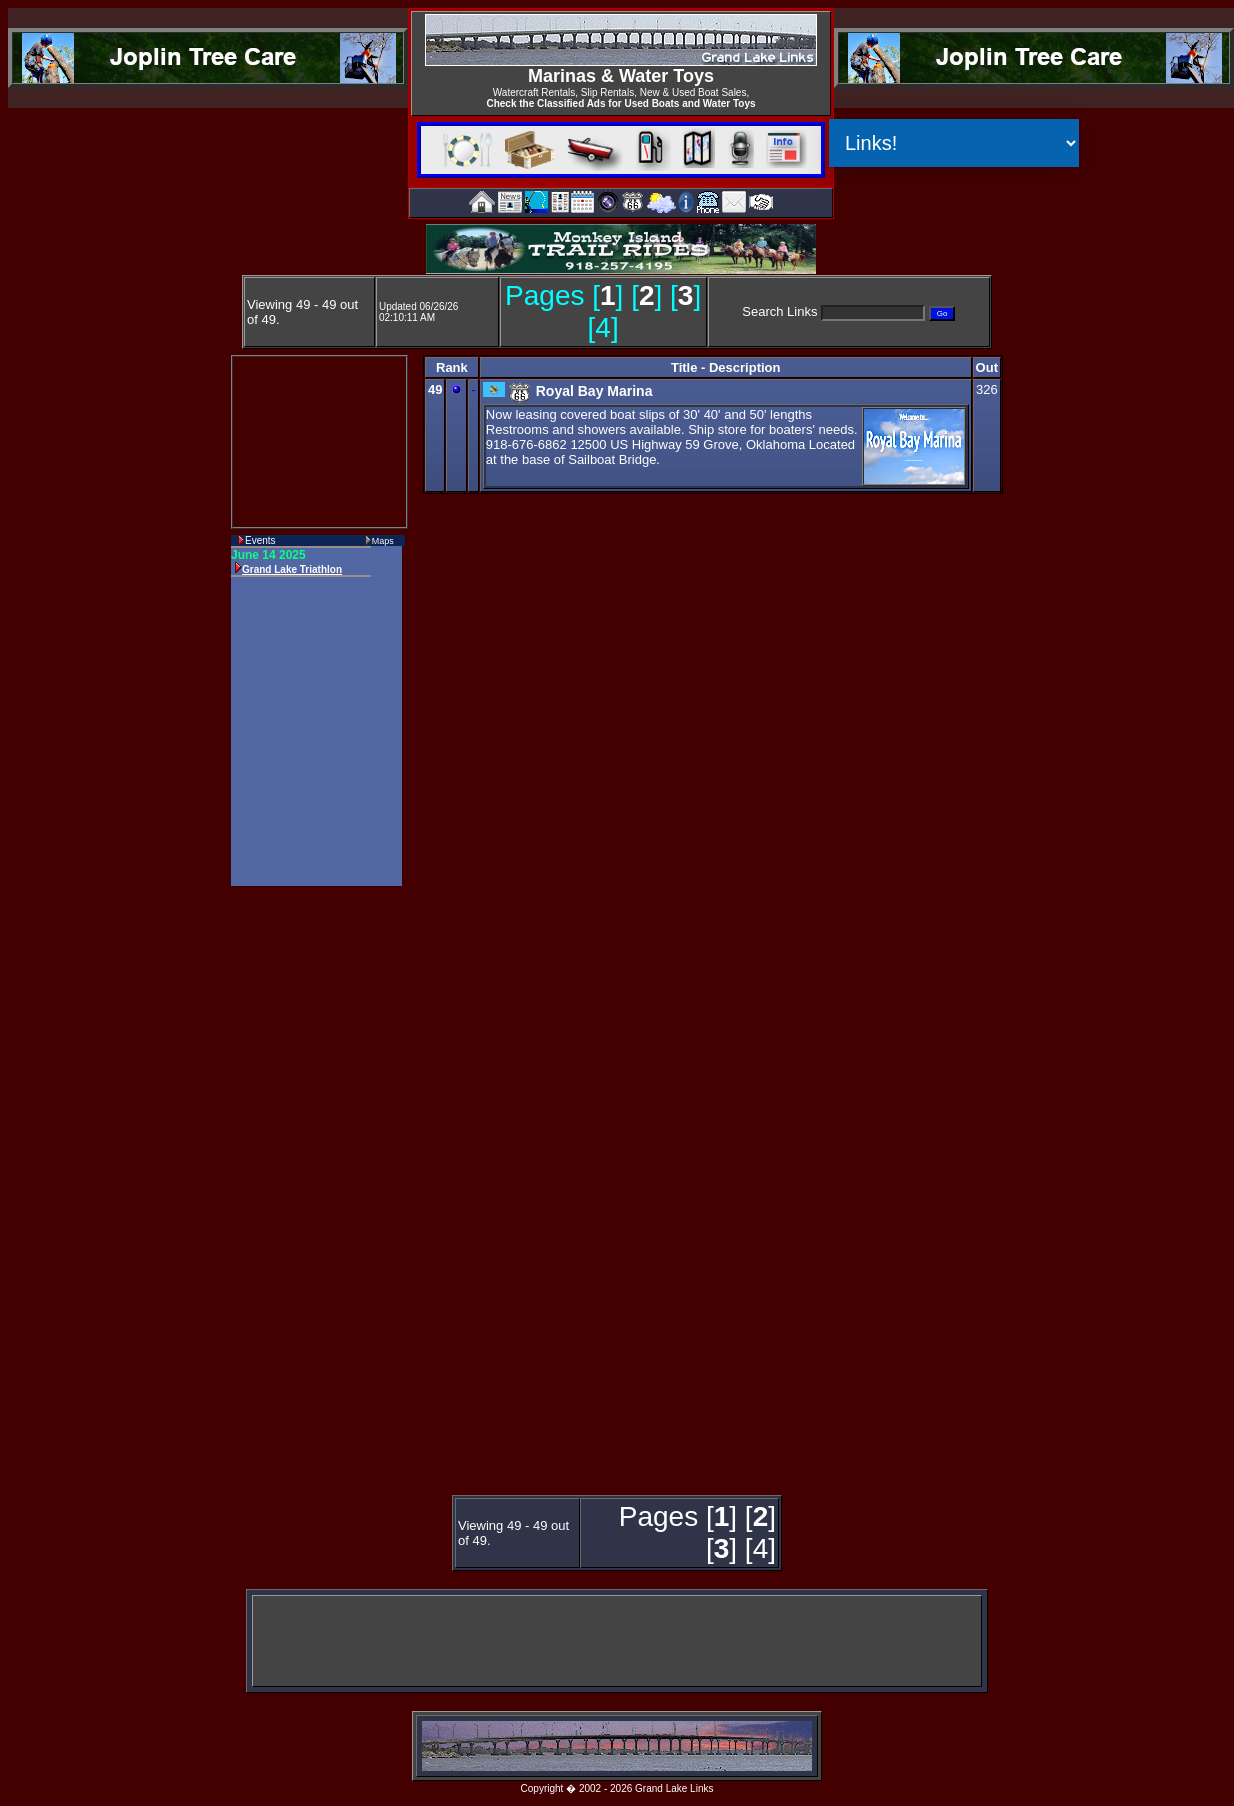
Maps (383, 541)
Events (260, 540)
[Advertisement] (311, 1192)
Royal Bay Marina (594, 391)
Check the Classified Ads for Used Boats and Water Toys (620, 103)
